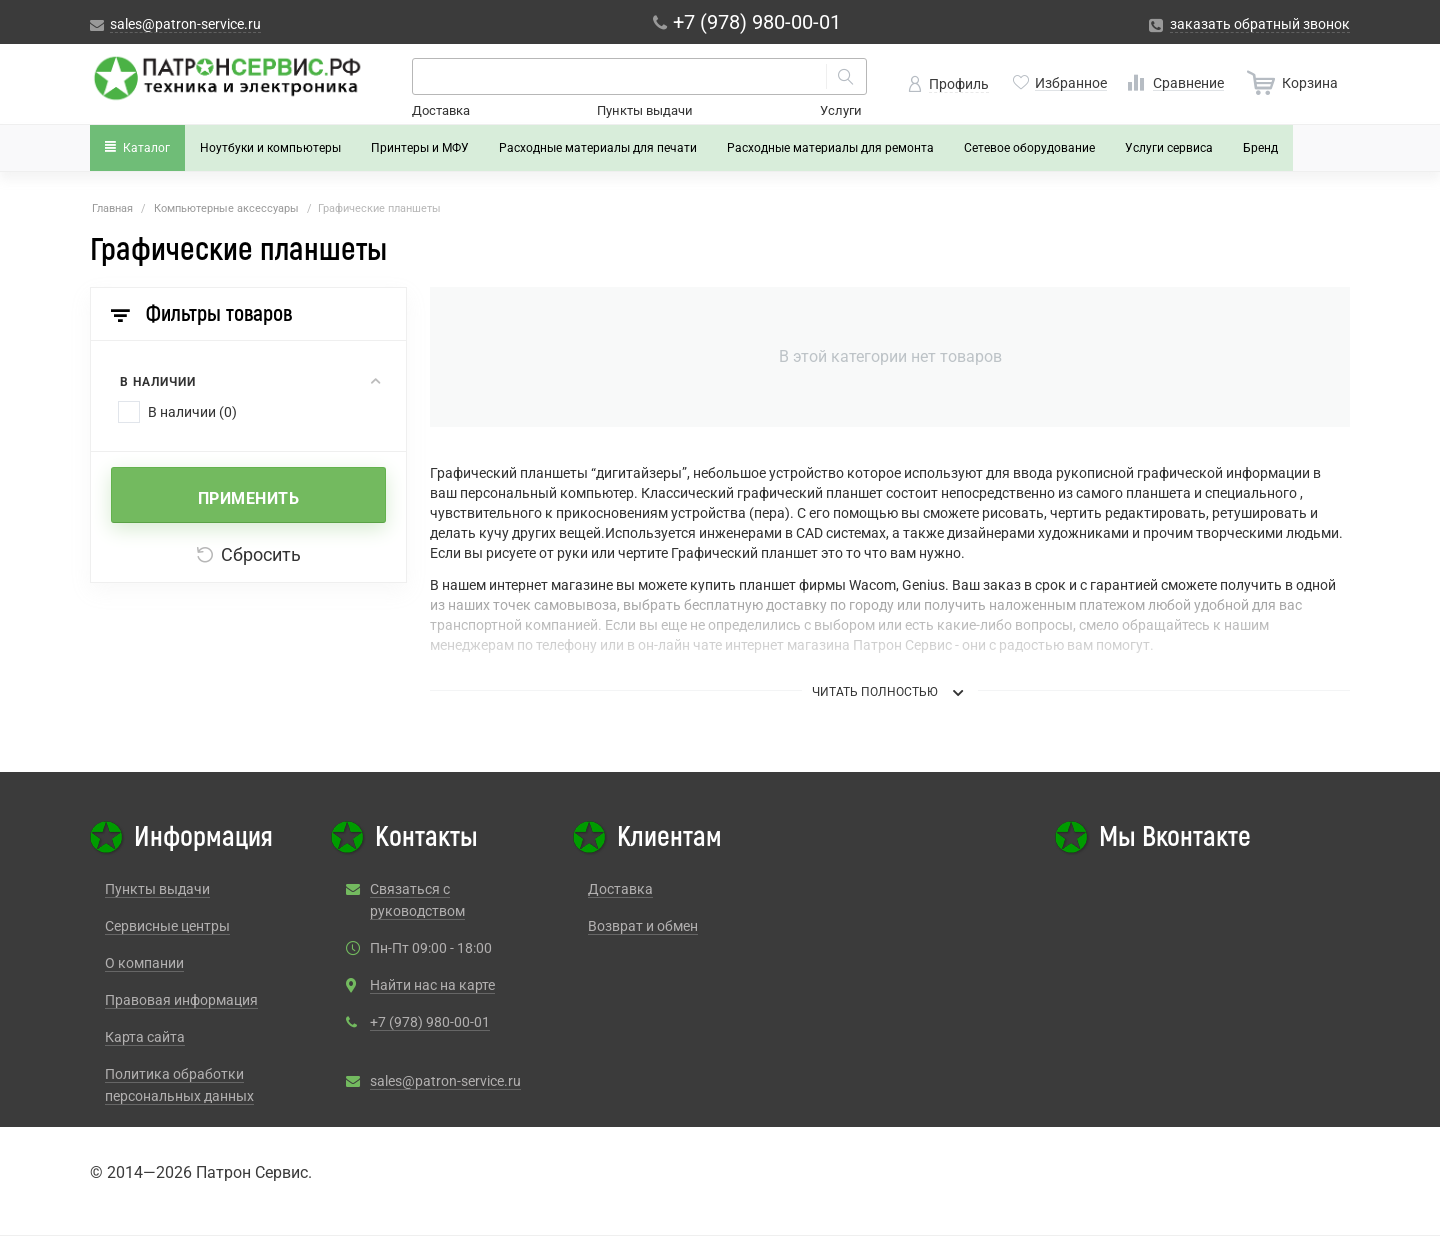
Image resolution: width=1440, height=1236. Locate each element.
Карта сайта (145, 1037)
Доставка (441, 110)
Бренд (1260, 148)
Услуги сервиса (1169, 148)
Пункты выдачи (645, 110)
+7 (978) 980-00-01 (430, 1022)
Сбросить (249, 554)
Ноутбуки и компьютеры (270, 148)
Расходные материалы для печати (598, 148)
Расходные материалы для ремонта (830, 148)
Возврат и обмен (643, 926)
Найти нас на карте (432, 985)
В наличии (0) (192, 412)
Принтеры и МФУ (420, 148)
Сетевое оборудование (1029, 148)
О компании (144, 963)
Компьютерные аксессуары (226, 208)
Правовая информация (181, 1000)
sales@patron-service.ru (445, 1081)
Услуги (841, 110)
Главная (112, 208)
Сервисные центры (167, 926)
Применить (249, 498)
